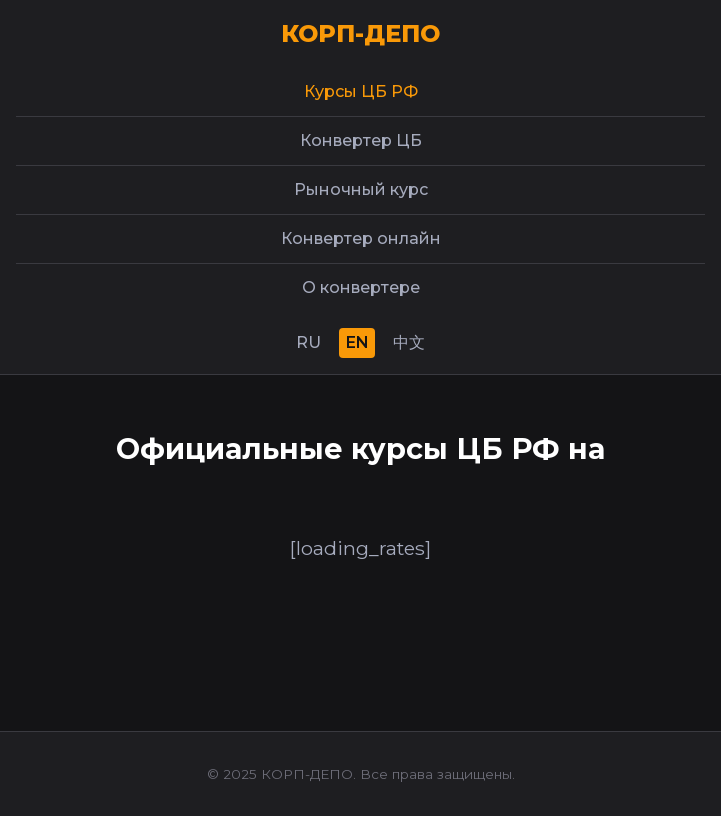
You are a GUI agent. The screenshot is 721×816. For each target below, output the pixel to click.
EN (357, 342)
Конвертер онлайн (361, 238)
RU (308, 342)
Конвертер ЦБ (361, 140)
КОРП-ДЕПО (360, 33)
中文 (409, 342)
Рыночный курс (361, 189)
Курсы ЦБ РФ (361, 91)
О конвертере (361, 287)
